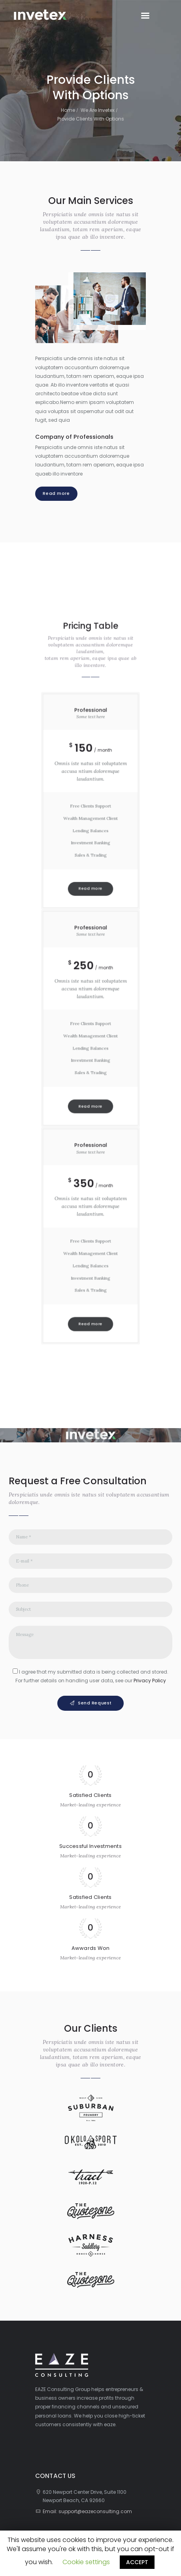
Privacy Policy (150, 1680)
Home (68, 110)
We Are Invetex (98, 110)
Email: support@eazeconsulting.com (87, 2511)
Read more (56, 493)
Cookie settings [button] (86, 2562)
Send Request (94, 1703)
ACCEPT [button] (137, 2562)
